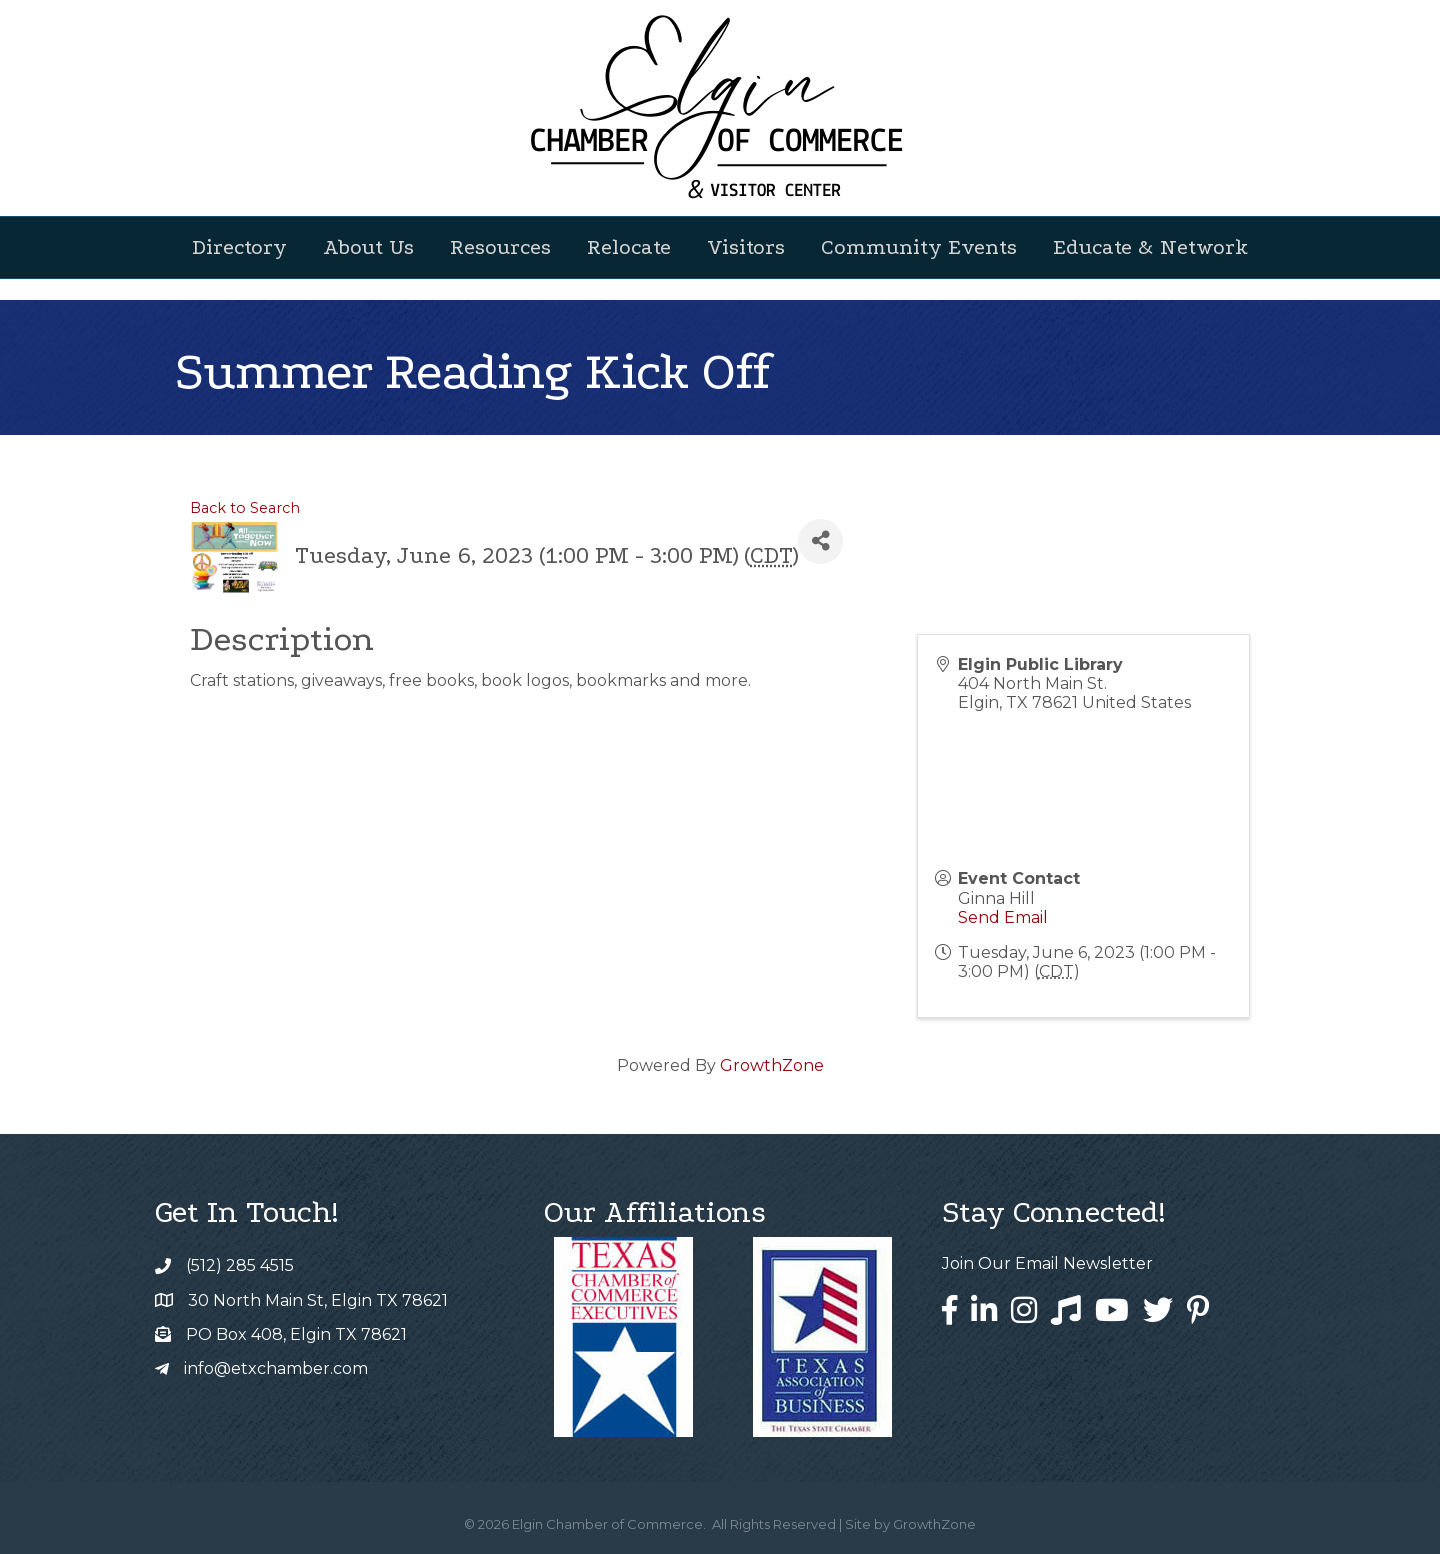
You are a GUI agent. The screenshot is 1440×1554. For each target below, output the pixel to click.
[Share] (820, 541)
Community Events (919, 247)
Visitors (746, 247)
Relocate (629, 247)
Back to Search (245, 508)
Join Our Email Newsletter (1047, 1263)
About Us (368, 247)
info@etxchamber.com (276, 1368)
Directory (239, 247)
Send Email (1003, 917)
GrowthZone (772, 1065)
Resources (500, 247)
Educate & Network (1150, 247)
